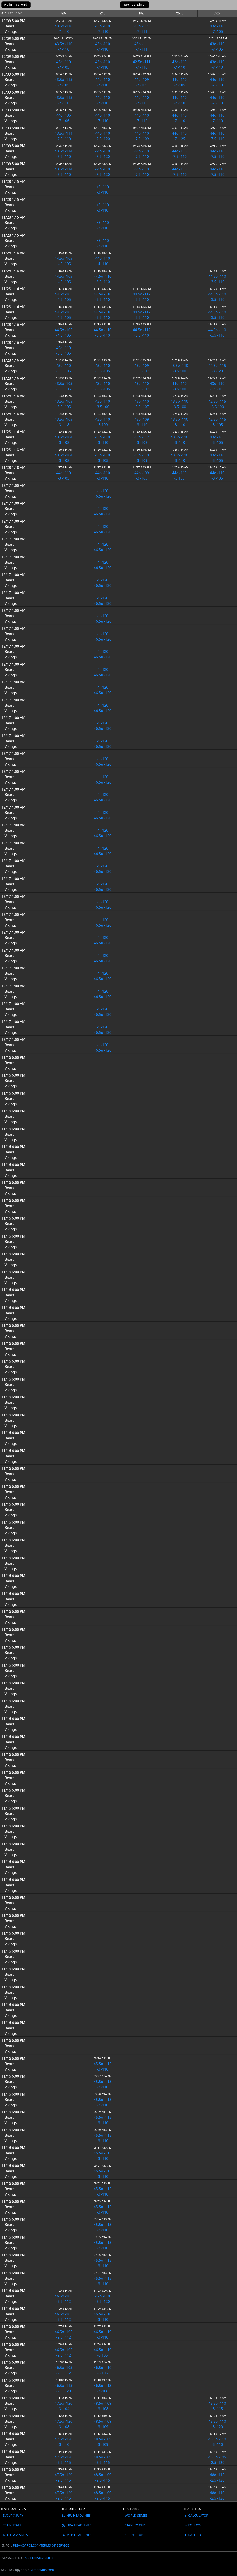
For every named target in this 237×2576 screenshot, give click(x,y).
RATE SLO (193, 2535)
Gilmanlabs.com (41, 2570)
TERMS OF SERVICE (54, 2545)
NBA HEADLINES (76, 2525)
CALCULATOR (196, 2515)
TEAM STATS (12, 2525)
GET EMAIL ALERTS (39, 2558)
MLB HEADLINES (76, 2535)
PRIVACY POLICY (25, 2545)
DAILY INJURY (13, 2515)
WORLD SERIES (136, 2515)
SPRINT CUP (134, 2535)
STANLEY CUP (135, 2525)
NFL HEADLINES (76, 2515)
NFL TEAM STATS (15, 2535)
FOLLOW (192, 2525)
